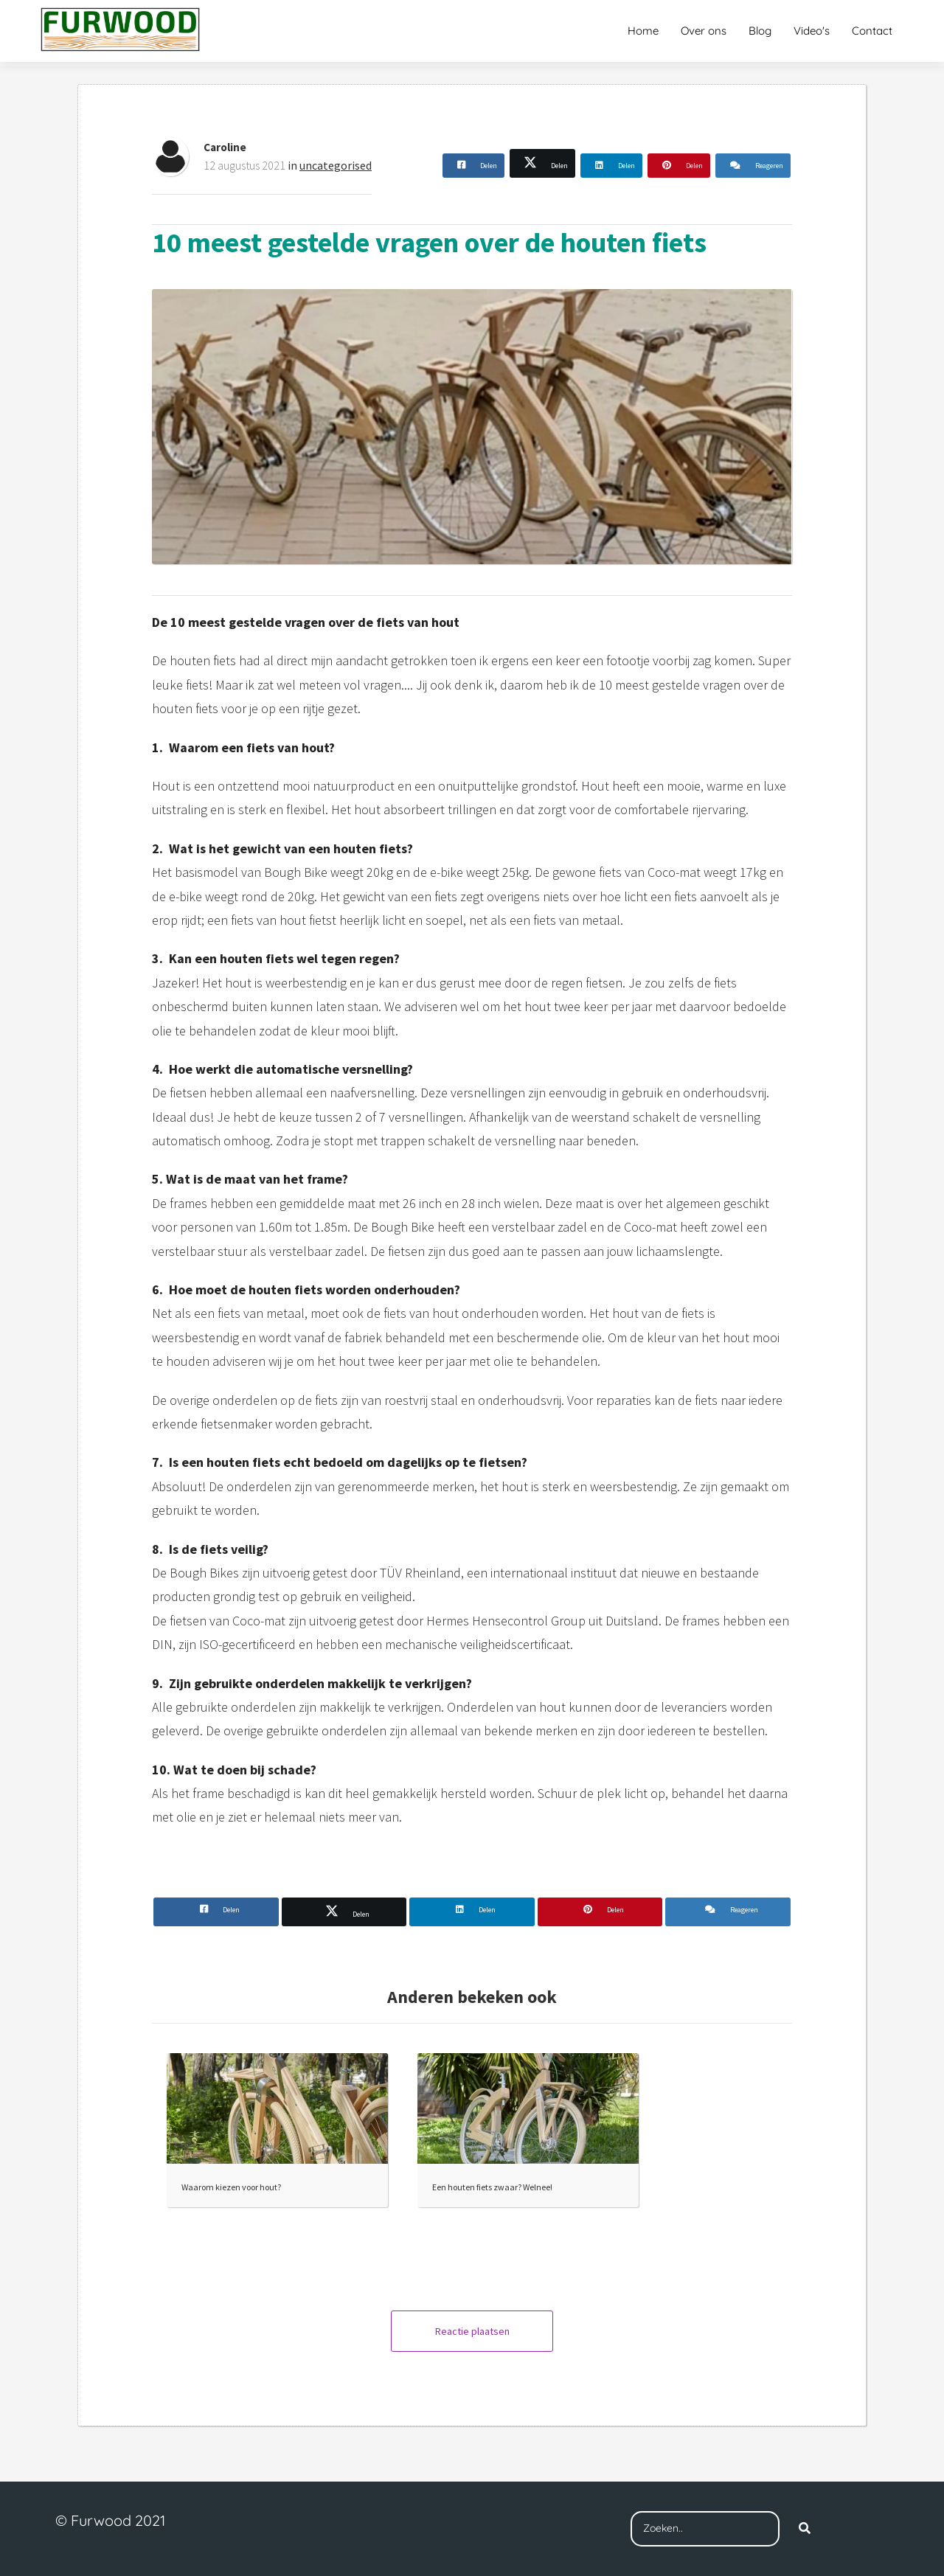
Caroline (225, 147)
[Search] (804, 2529)
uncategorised (335, 165)
